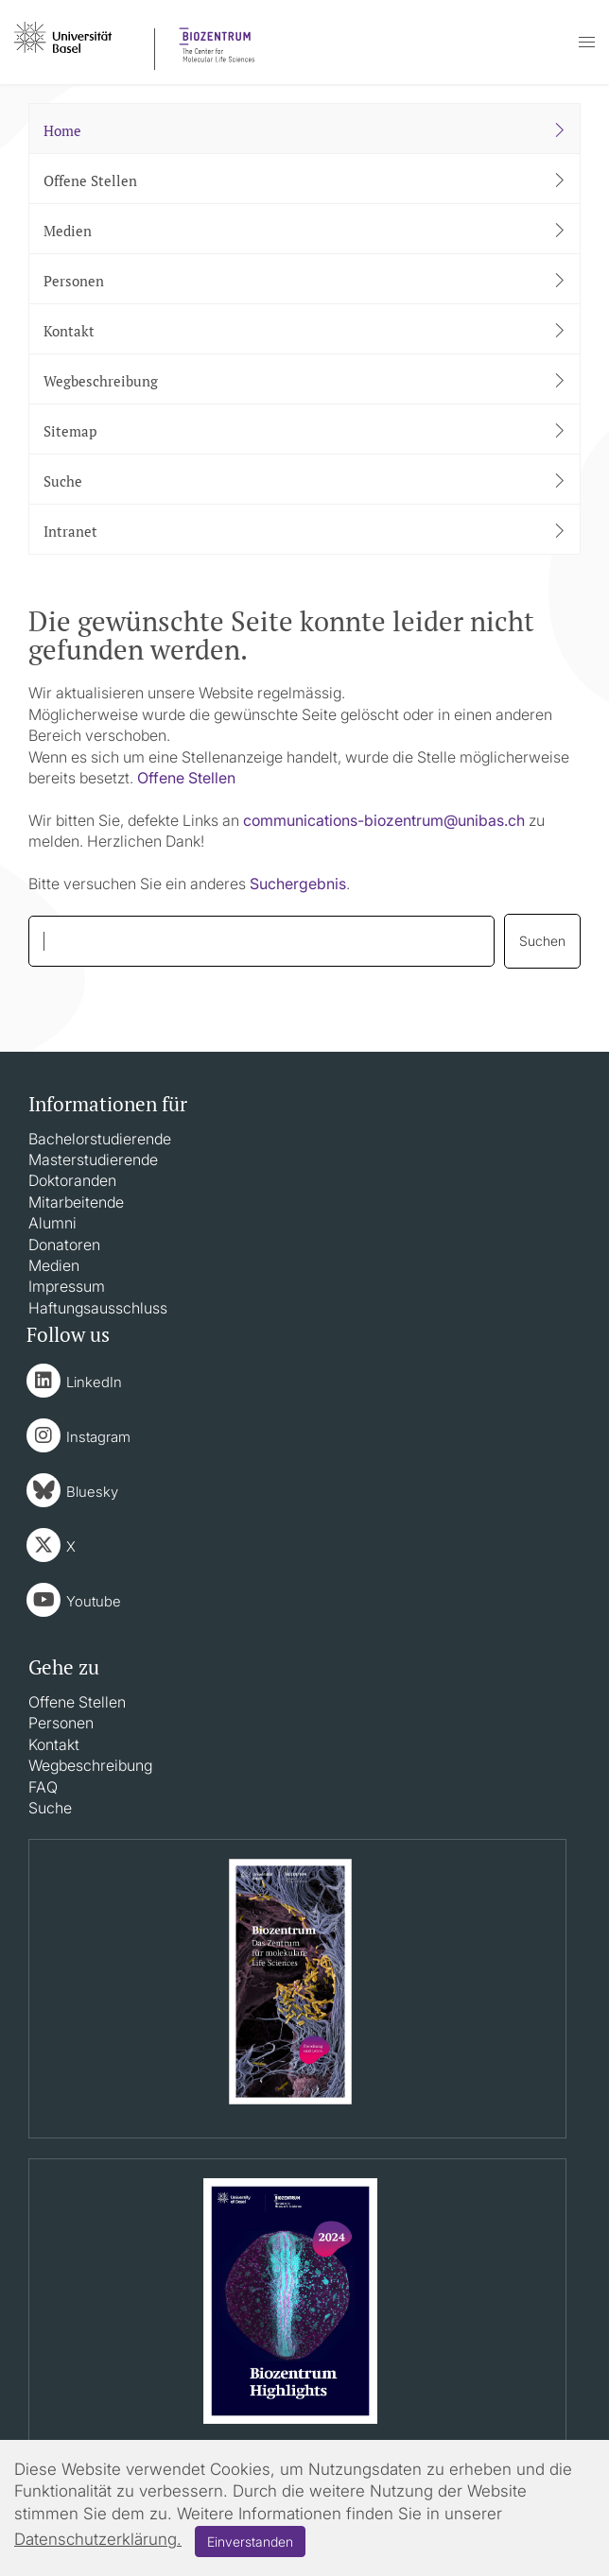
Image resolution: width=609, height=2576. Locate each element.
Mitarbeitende (76, 1202)
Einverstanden (250, 2541)
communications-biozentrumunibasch (384, 820)
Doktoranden (72, 1180)
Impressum (66, 1286)
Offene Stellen (186, 777)
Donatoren (64, 1244)
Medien (53, 1265)
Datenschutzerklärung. (98, 2539)
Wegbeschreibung (90, 1765)
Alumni (52, 1222)
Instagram (98, 1437)
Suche (50, 1807)
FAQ (43, 1786)
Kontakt (53, 1744)
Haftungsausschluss (97, 1307)
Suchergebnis (298, 883)
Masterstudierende (93, 1159)
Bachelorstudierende (99, 1138)
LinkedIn (94, 1382)
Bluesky (92, 1492)
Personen (61, 1722)
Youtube (93, 1601)
